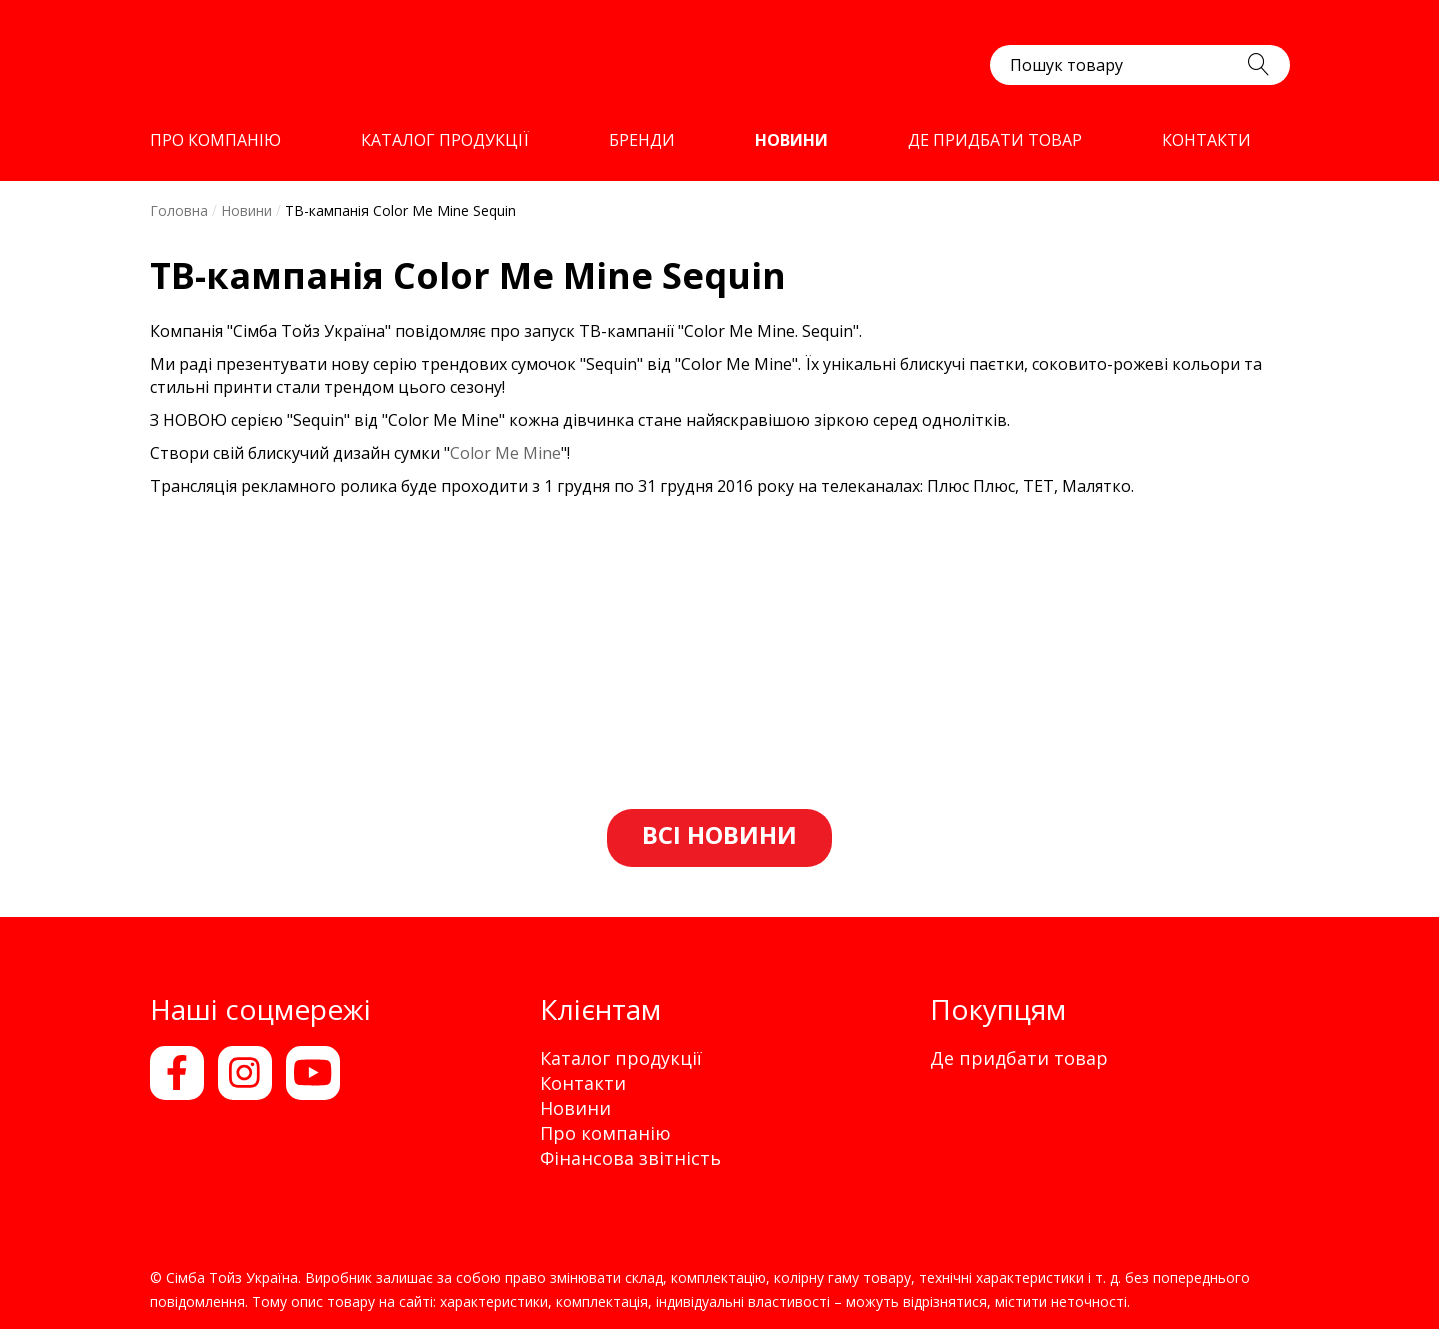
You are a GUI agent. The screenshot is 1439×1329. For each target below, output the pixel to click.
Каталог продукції (621, 1058)
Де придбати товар (1019, 1058)
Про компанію (605, 1133)
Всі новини (719, 834)
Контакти (583, 1083)
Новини (575, 1108)
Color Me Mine (505, 453)
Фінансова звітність (630, 1158)
